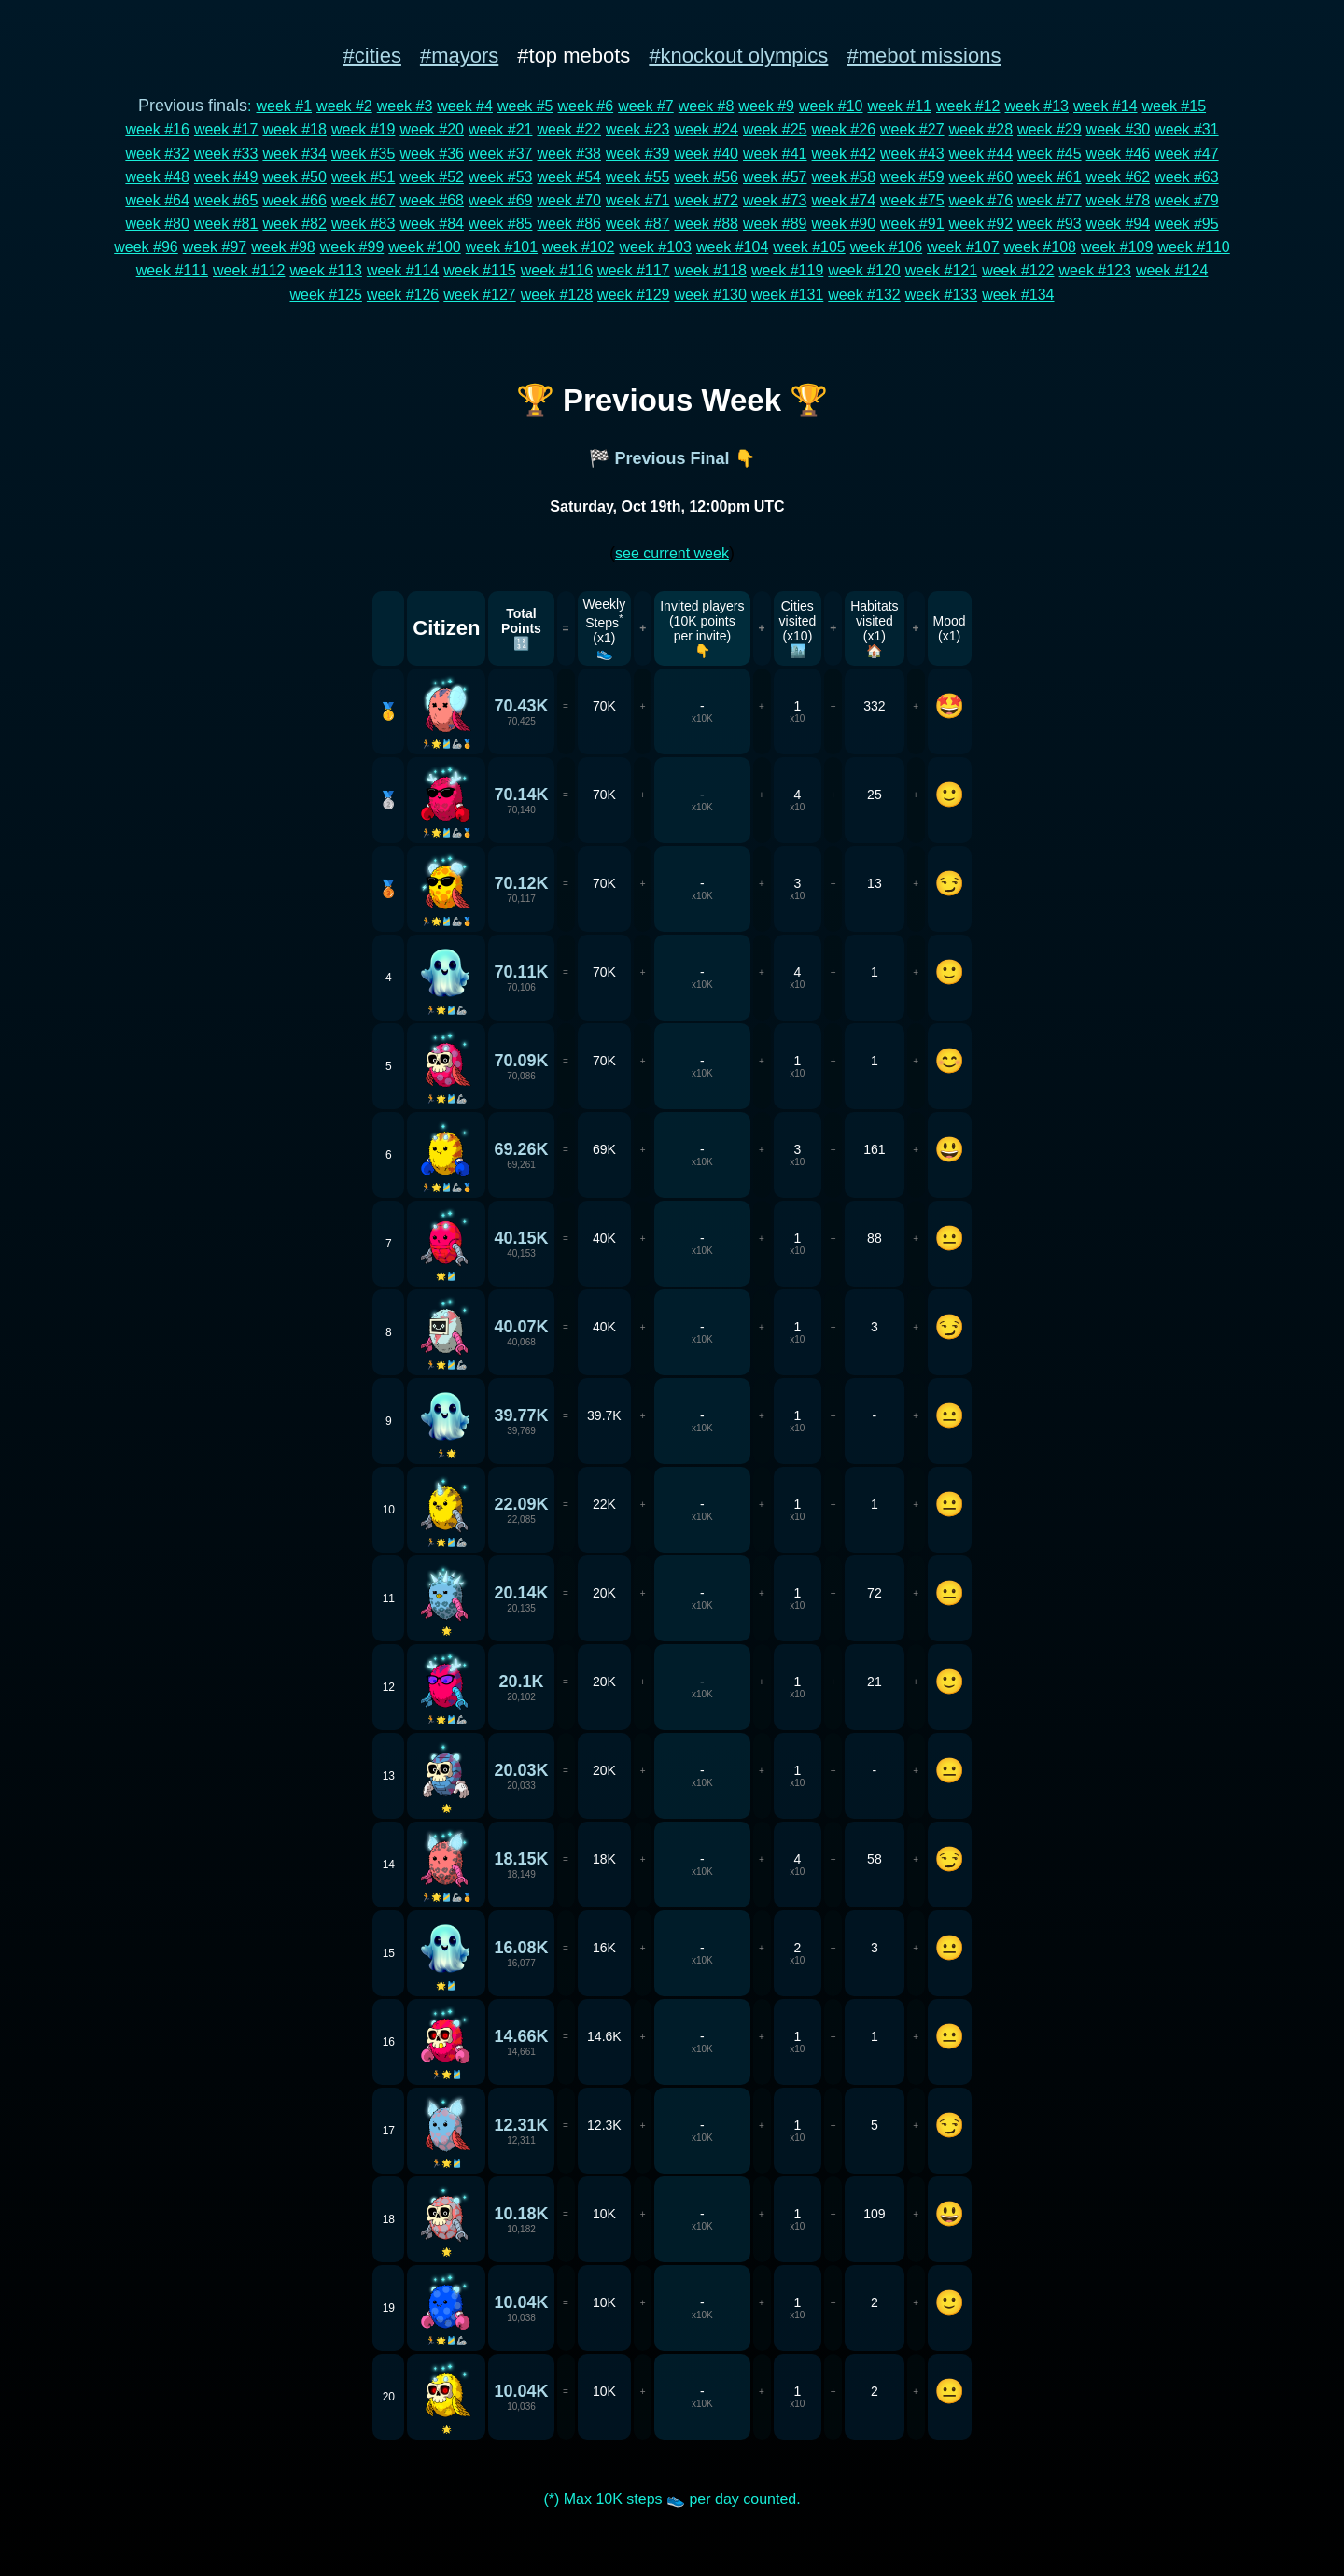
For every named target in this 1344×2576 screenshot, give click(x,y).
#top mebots (573, 55)
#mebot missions (924, 55)
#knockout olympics (738, 55)
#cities (372, 55)
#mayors (459, 55)
